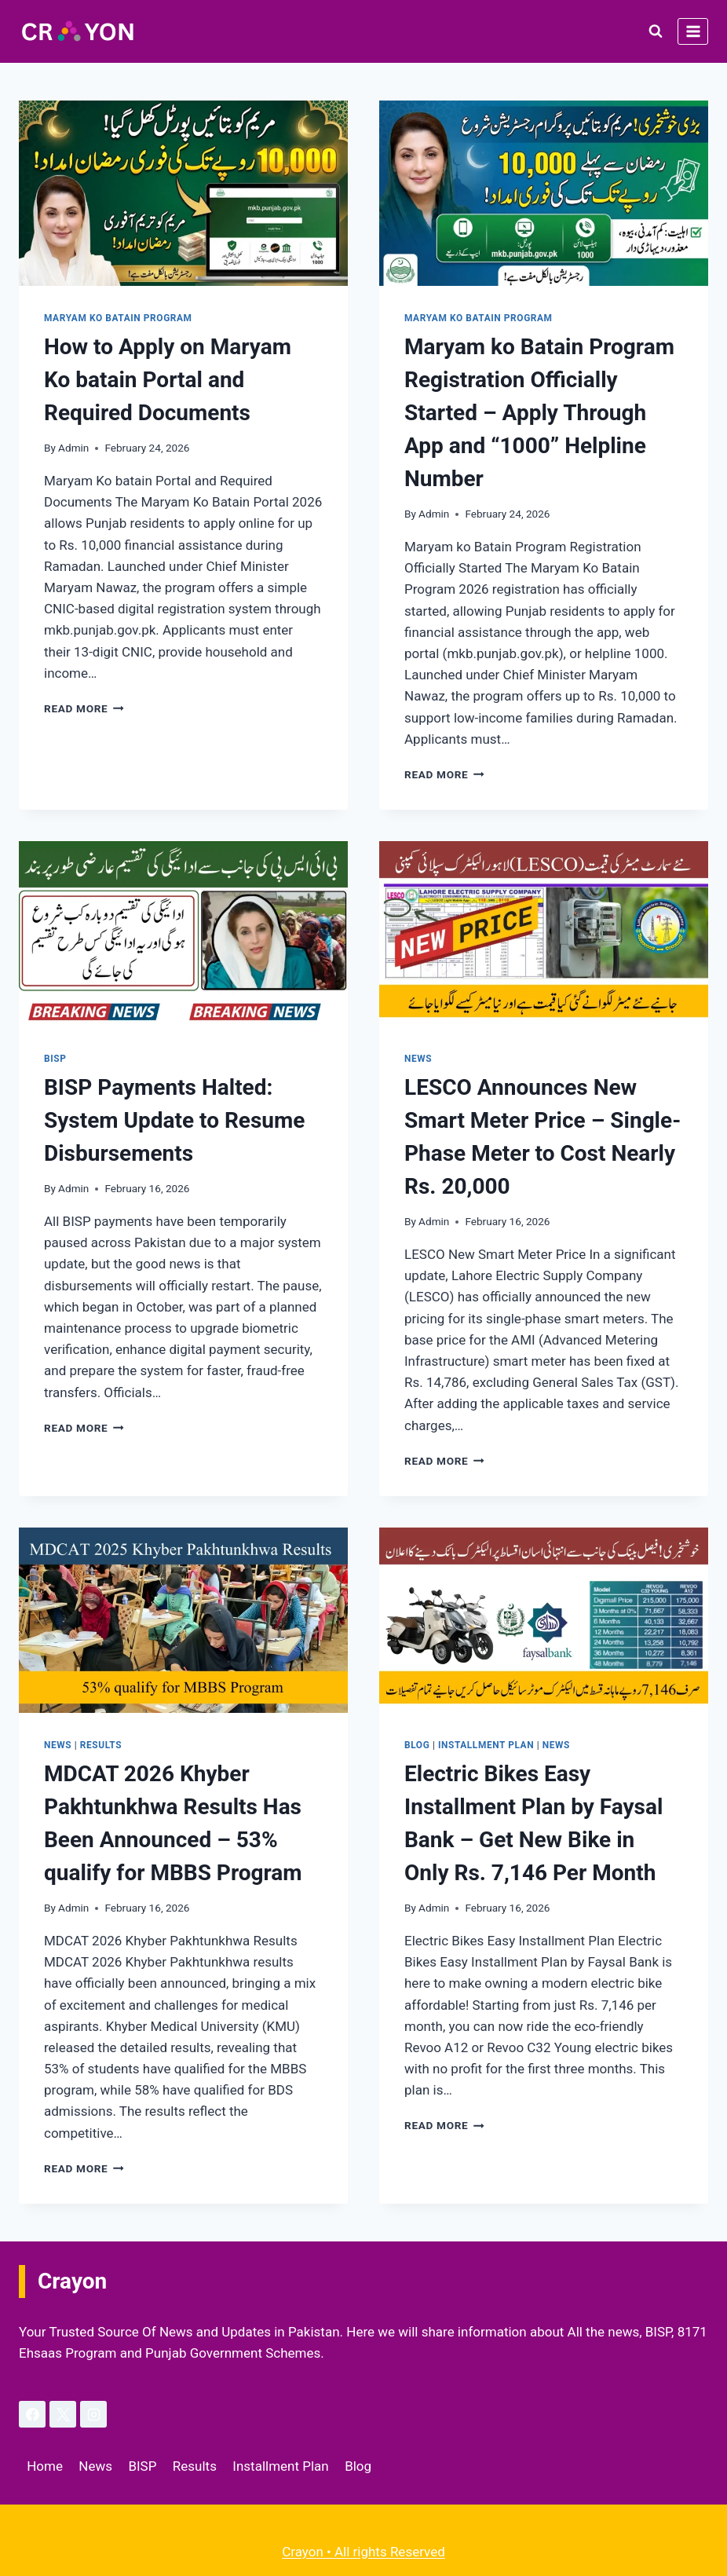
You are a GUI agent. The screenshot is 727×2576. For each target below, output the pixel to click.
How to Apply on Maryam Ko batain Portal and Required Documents (167, 380)
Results (101, 1745)
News (418, 1058)
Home (45, 2466)
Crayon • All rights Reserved (363, 2552)
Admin (73, 447)
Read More (84, 708)
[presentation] (183, 193)
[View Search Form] (655, 31)
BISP (55, 1058)
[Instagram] (93, 2414)
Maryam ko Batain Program (118, 318)
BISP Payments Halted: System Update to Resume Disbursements (174, 1120)
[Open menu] (693, 31)
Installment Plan (486, 1745)
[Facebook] (32, 2414)
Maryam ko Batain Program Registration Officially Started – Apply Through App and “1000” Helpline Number (539, 413)
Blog (416, 1745)
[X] (62, 2414)
